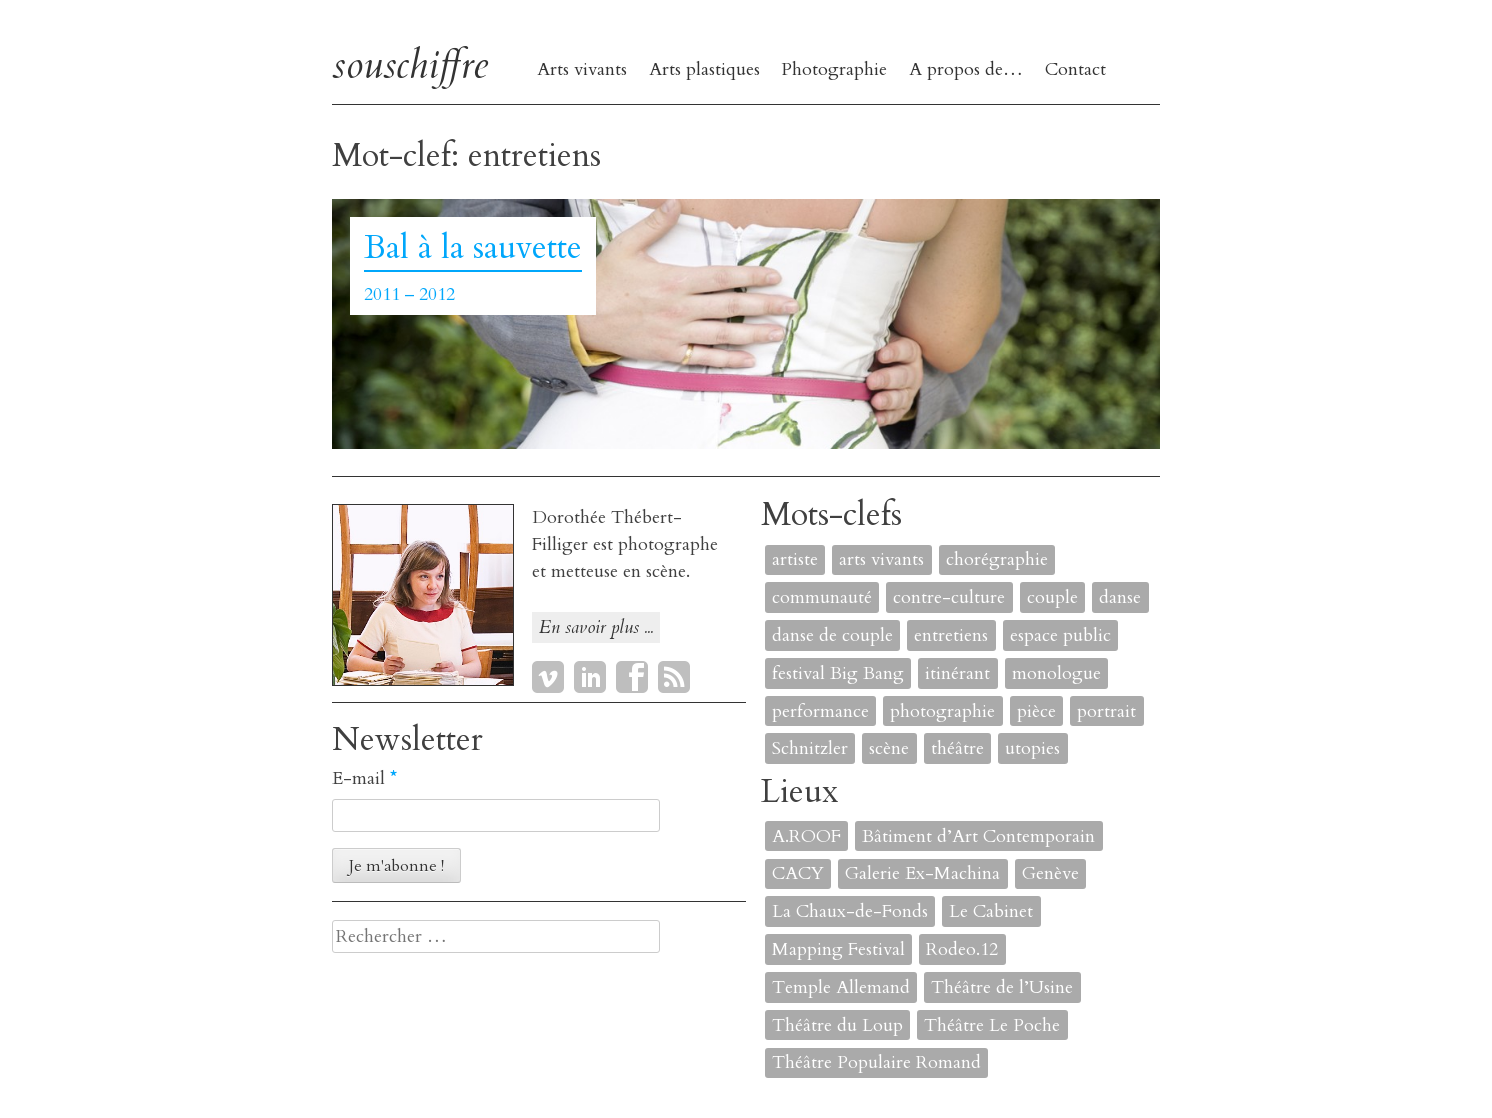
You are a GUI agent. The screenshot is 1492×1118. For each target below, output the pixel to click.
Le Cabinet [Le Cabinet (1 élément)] (991, 911)
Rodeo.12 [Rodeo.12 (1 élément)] (962, 949)
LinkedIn (590, 677)
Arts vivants (582, 69)
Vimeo (548, 677)
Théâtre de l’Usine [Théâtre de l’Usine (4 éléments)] (1002, 987)
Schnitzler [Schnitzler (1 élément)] (810, 748)
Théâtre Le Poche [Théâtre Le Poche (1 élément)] (992, 1025)
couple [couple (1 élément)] (1052, 597)
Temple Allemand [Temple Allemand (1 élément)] (841, 987)
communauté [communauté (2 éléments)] (822, 597)
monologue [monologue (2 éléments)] (1056, 673)
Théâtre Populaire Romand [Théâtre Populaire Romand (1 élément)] (876, 1062)
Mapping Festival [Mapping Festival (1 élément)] (838, 949)
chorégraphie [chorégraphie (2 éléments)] (997, 559)
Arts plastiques (704, 69)
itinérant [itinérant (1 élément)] (957, 673)
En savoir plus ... (596, 627)
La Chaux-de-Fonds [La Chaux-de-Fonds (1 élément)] (850, 911)
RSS (674, 677)
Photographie (834, 69)
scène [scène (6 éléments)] (889, 748)
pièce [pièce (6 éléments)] (1036, 711)
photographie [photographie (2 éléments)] (942, 711)
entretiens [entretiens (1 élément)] (951, 635)
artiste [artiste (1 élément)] (795, 559)
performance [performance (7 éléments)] (820, 711)
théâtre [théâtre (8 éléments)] (957, 748)
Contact (1075, 69)
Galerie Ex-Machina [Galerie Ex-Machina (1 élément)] (922, 873)
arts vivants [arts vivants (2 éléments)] (881, 559)
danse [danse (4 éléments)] (1120, 597)
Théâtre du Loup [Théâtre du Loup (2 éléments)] (837, 1025)
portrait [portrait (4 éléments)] (1106, 711)
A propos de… (966, 69)
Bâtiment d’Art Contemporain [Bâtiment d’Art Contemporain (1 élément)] (978, 836)
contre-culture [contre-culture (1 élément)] (949, 597)
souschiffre (410, 64)
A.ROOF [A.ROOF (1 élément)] (806, 836)
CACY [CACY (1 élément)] (798, 873)
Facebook (632, 677)
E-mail (364, 778)
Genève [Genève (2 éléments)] (1050, 873)
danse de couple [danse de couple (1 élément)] (832, 635)
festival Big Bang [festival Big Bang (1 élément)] (838, 673)
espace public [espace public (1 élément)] (1060, 635)
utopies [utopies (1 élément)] (1032, 748)
